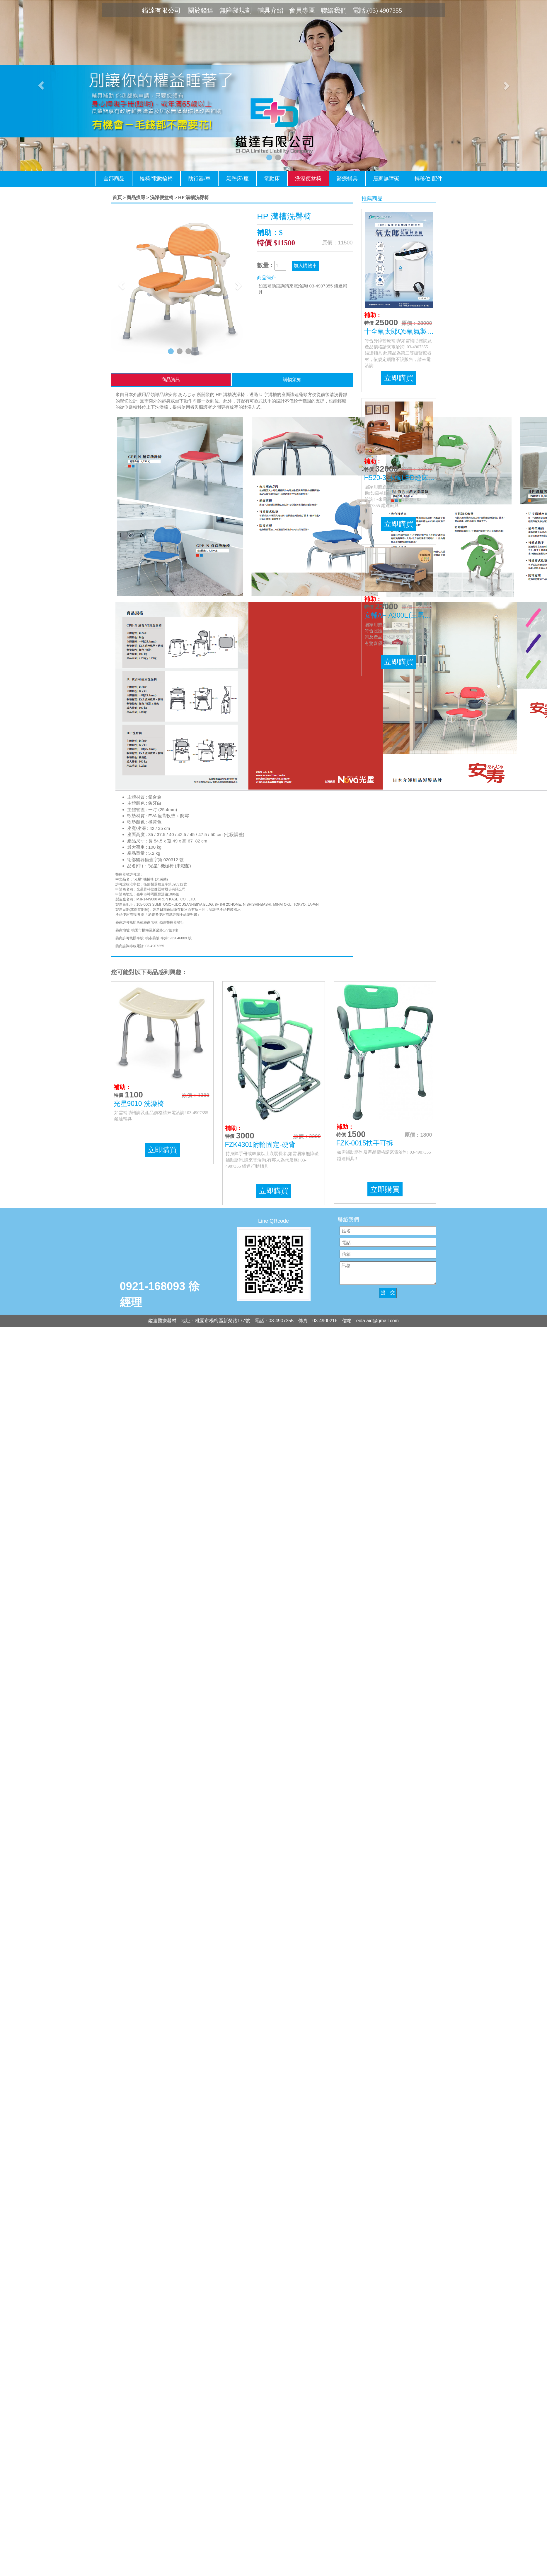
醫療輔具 (347, 178)
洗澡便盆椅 (308, 178)
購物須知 (292, 379)
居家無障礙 (386, 178)
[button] (41, 85)
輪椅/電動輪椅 (156, 178)
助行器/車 (199, 178)
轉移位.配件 (428, 178)
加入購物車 (305, 265)
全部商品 (114, 178)
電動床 (272, 178)
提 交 (388, 1292)
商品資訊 (170, 379)
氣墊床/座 (237, 178)
